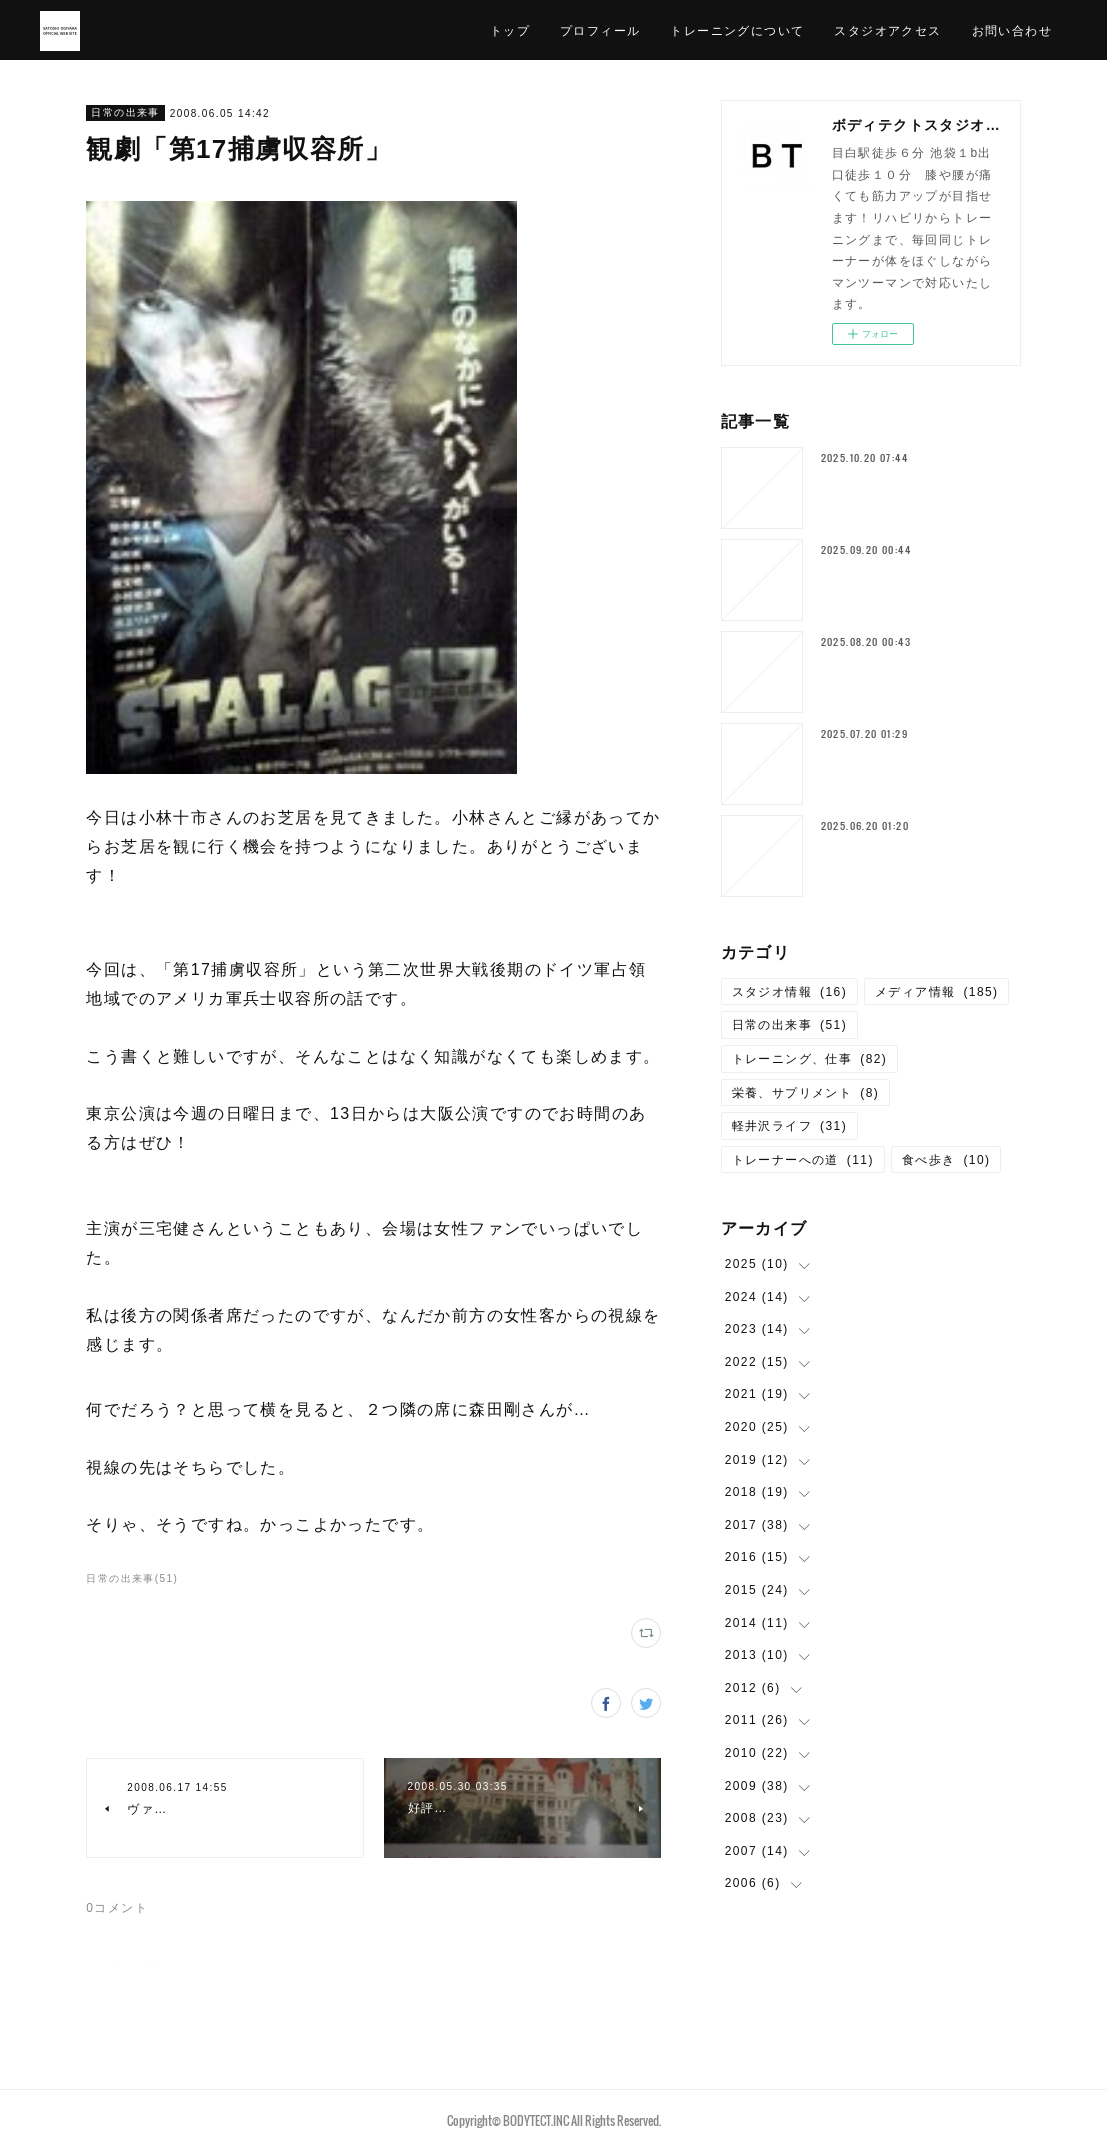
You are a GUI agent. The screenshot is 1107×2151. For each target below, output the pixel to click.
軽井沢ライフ (789, 1126)
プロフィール (600, 29)
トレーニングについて (737, 29)
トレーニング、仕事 (810, 1059)
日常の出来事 (125, 112)
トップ (510, 29)
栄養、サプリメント (806, 1093)
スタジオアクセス (887, 29)
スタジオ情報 (789, 992)
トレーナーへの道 (803, 1160)
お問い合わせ (1012, 29)
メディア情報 (936, 992)
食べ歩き (946, 1160)
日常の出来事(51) (132, 1578)
